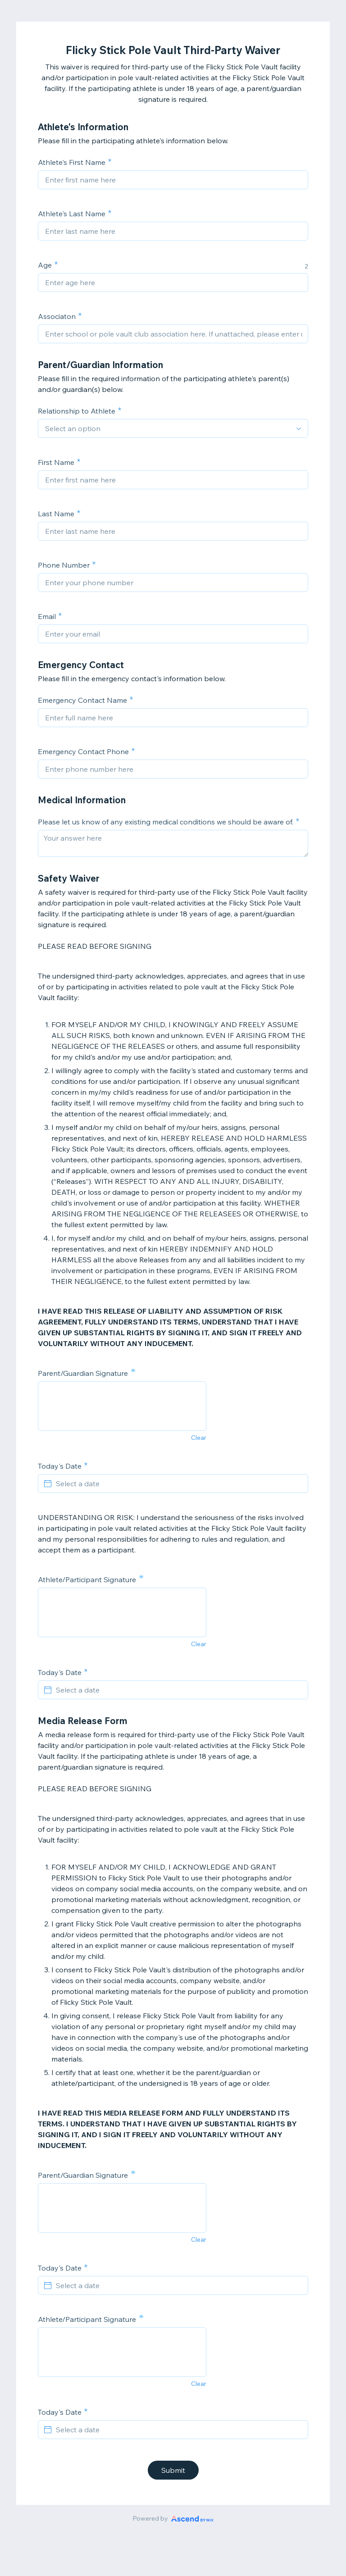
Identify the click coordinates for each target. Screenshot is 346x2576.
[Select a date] (178, 1484)
